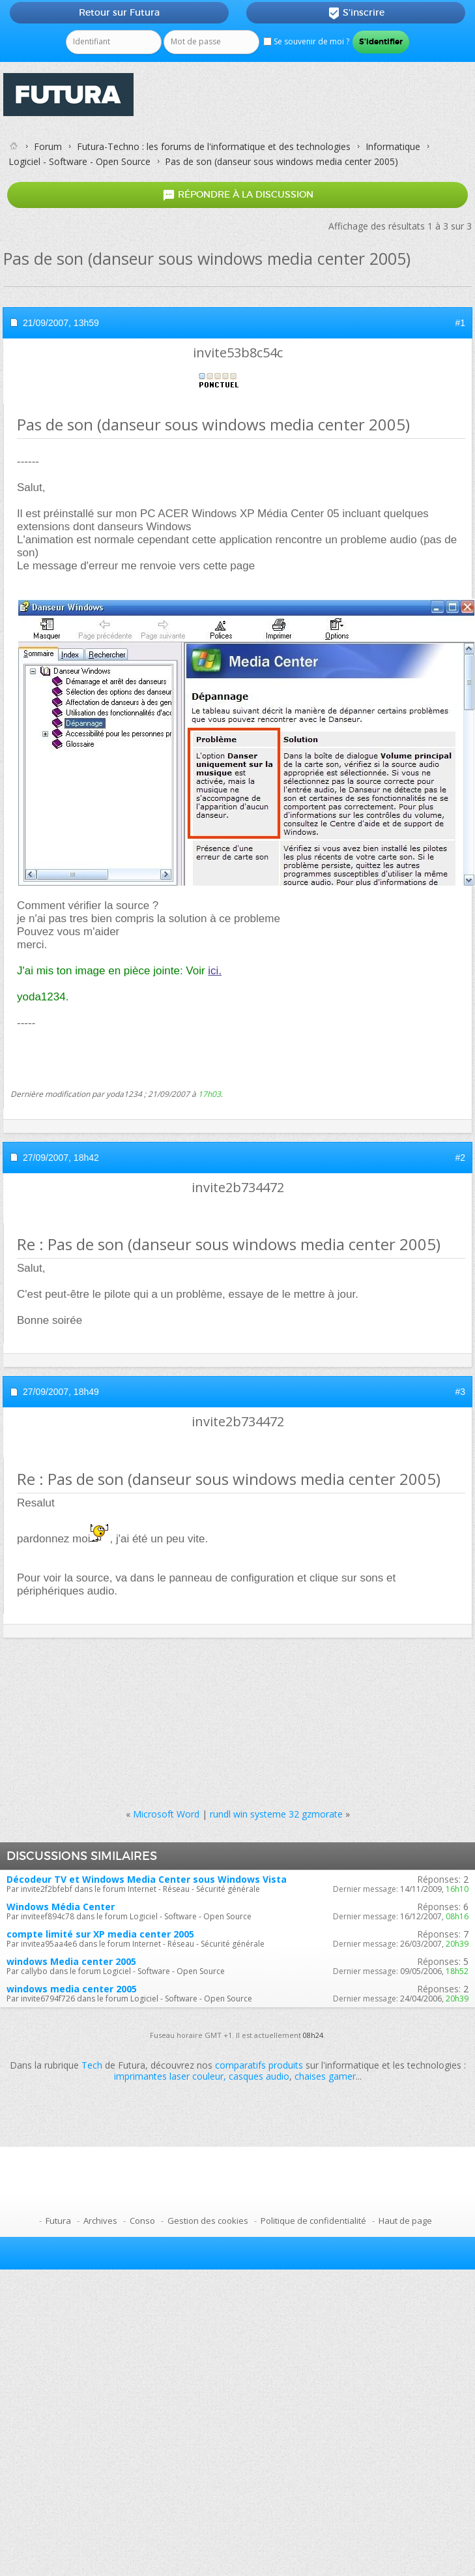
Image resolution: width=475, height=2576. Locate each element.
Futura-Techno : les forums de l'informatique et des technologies (214, 146)
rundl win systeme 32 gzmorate (276, 1814)
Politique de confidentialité (313, 2220)
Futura (58, 2220)
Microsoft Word (166, 1814)
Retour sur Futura (119, 12)
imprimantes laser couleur (168, 2076)
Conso (142, 2220)
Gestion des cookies (207, 2220)
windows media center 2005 (72, 1989)
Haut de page (405, 2220)
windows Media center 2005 (71, 1961)
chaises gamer (325, 2076)
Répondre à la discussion (237, 195)
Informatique (393, 146)
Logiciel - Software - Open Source (79, 161)
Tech (91, 2065)
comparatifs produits (259, 2065)
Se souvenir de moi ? (306, 41)
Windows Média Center (61, 1906)
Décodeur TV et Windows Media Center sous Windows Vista (147, 1879)
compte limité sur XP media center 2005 (100, 1934)
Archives (100, 2220)
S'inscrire (356, 13)
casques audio (259, 2076)
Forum (48, 146)
